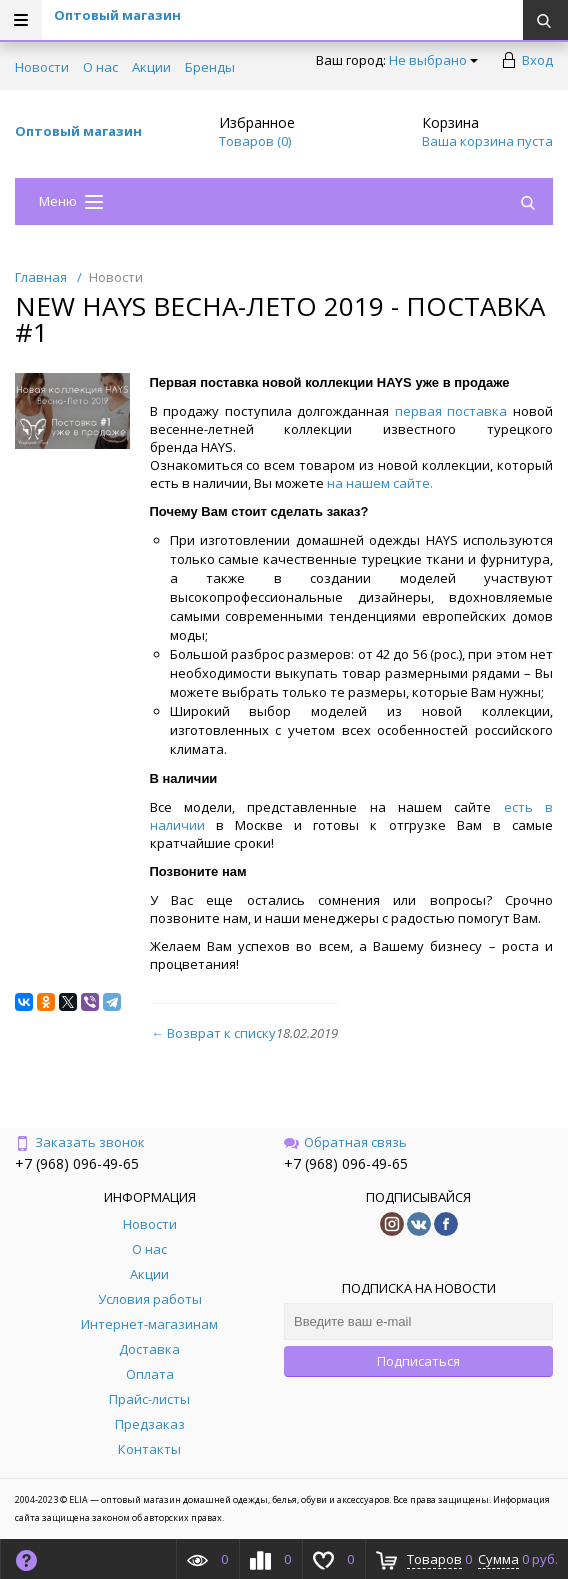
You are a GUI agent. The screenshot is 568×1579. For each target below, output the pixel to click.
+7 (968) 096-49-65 (77, 1163)
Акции (151, 67)
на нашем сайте (378, 483)
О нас (100, 67)
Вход (537, 60)
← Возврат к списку (213, 1033)
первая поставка (451, 411)
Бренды (210, 67)
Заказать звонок (80, 1142)
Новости (42, 67)
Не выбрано (433, 60)
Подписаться (418, 1361)
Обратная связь (345, 1142)
